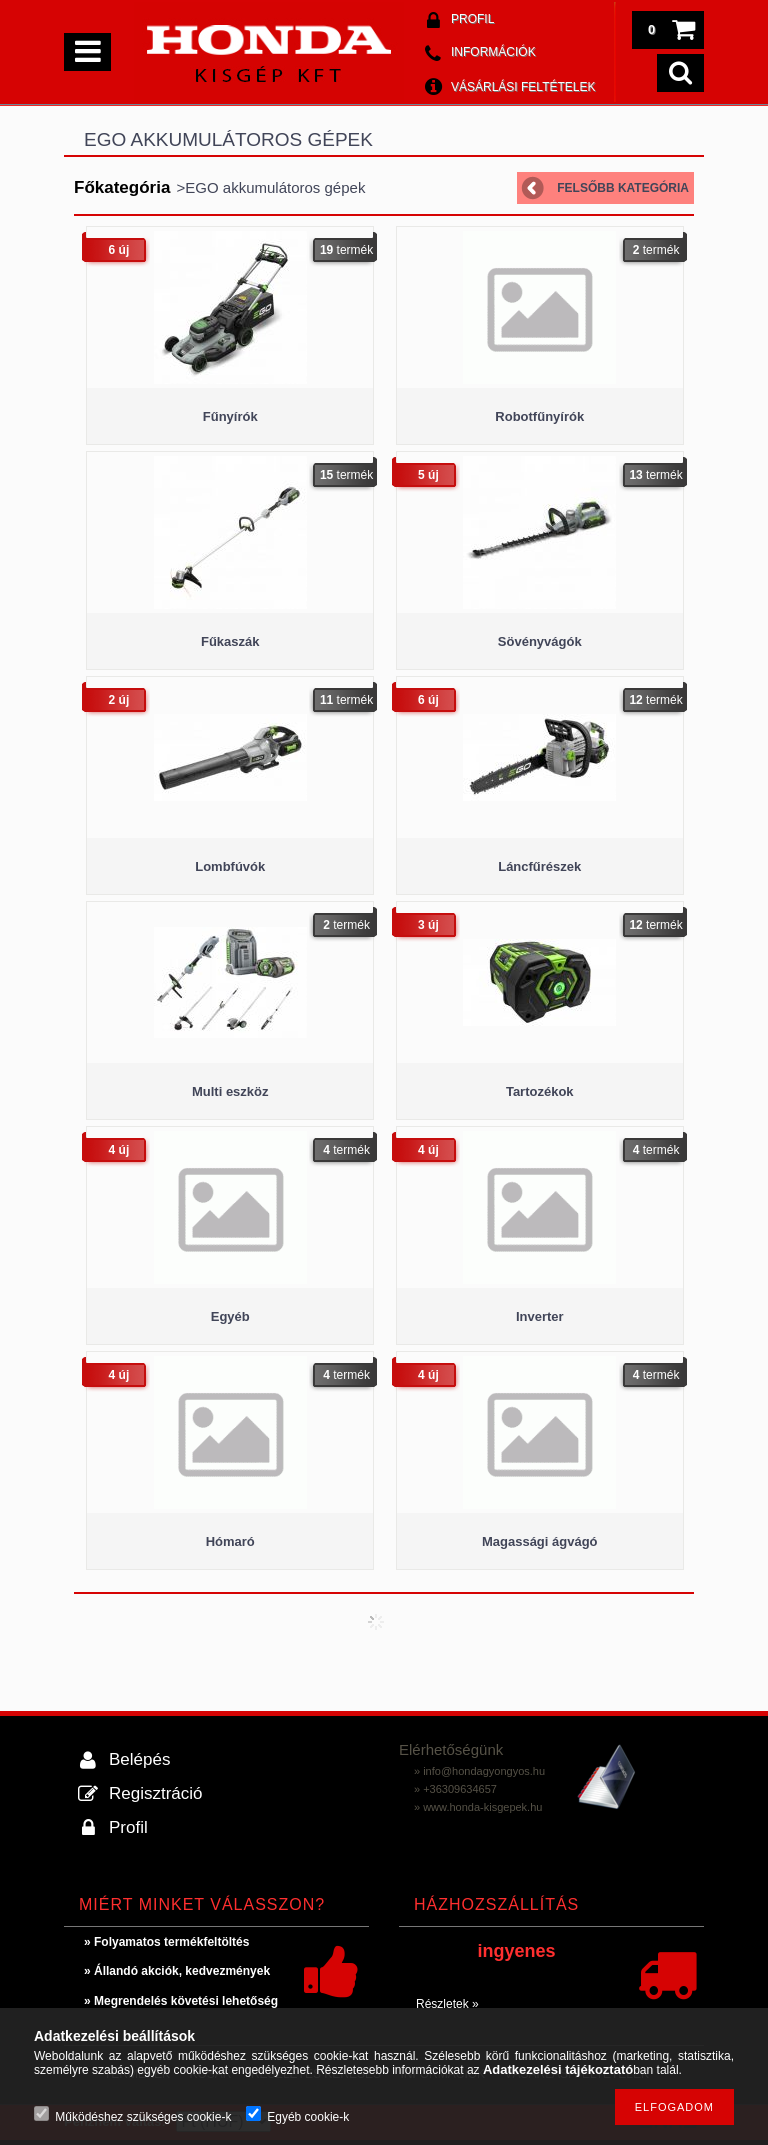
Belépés (139, 1759)
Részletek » (447, 2004)
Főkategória (122, 187)
